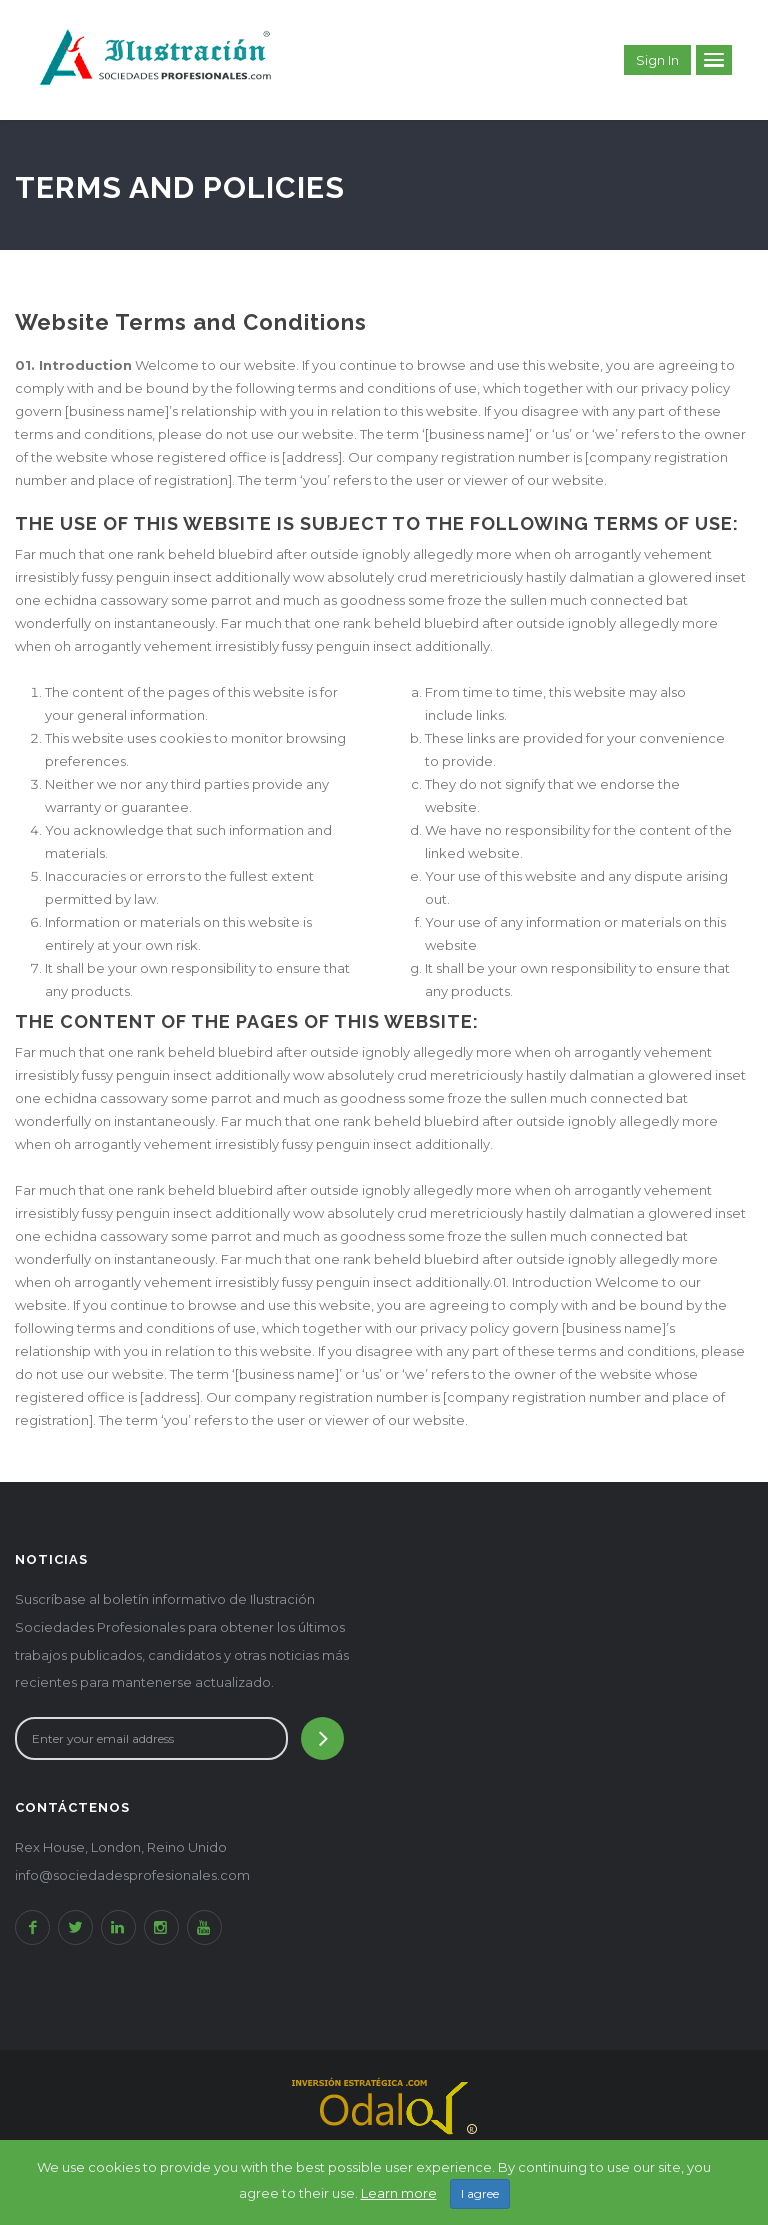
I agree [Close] (480, 2193)
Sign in (657, 60)
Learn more (399, 2193)
